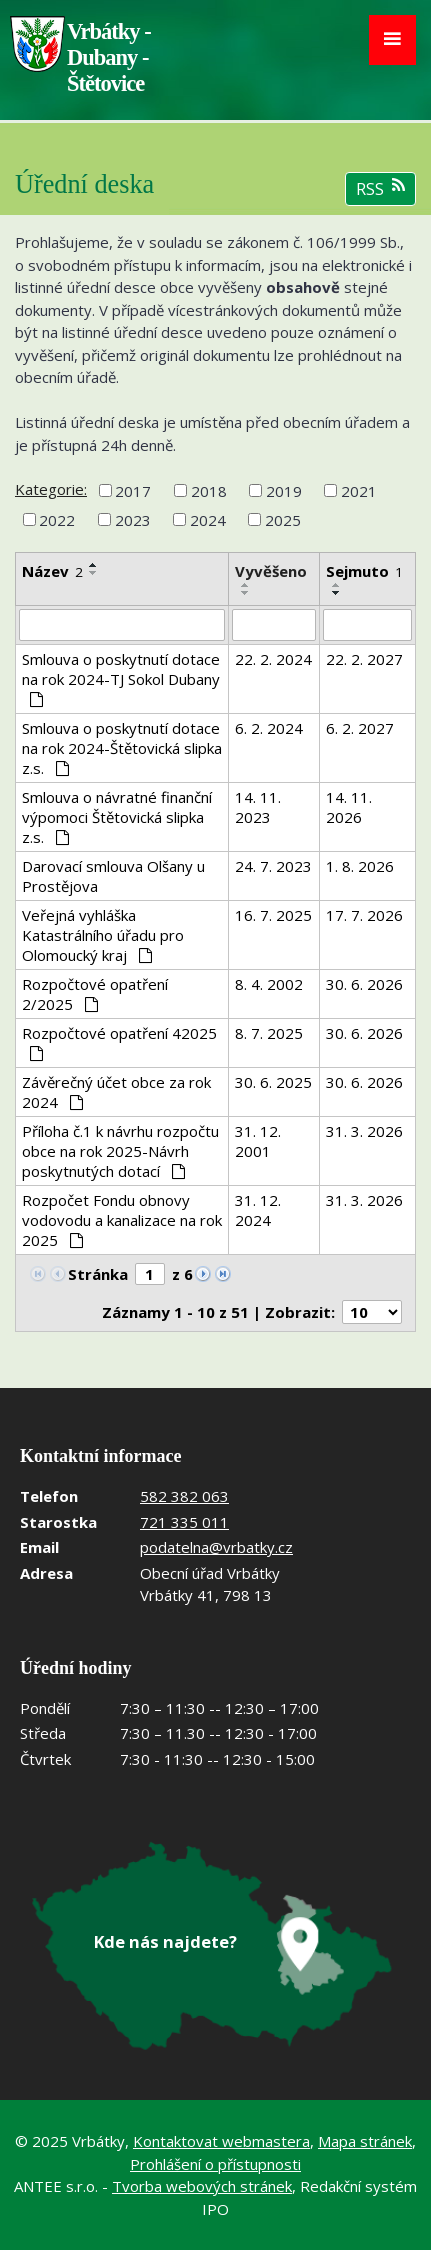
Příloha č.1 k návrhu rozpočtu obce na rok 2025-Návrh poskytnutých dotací (120, 1151)
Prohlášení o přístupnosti (215, 2164)
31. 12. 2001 (258, 1141)
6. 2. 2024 (269, 728)
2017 (133, 490)
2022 (57, 520)
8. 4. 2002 (269, 984)
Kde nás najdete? (165, 1941)
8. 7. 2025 (269, 1033)
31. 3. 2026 (364, 1131)
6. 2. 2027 (360, 728)
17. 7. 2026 (364, 915)
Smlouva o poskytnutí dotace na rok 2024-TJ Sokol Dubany (121, 678)
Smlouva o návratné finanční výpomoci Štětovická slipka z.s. (117, 817)
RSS (380, 188)
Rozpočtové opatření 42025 (119, 1042)
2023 (133, 520)
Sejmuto (364, 571)
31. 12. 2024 (258, 1210)
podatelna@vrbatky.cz (216, 1547)
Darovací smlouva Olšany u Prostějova (113, 876)
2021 (359, 490)
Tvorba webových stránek (202, 2186)
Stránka (98, 1274)
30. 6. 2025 (273, 1082)
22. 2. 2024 (273, 659)
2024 (208, 520)
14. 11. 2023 (258, 807)
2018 (209, 490)
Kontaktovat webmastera (221, 2141)
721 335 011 (184, 1522)
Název (52, 571)
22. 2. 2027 (364, 659)
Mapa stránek (365, 2141)
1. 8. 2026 (360, 866)
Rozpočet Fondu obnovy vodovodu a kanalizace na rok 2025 (122, 1220)
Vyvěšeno (271, 571)
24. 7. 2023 (273, 866)
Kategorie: (51, 489)
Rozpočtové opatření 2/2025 (95, 994)
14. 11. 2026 (349, 807)
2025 (283, 520)
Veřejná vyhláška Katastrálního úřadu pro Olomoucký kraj (103, 935)
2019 (284, 490)
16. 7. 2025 (273, 915)
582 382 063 (184, 1496)
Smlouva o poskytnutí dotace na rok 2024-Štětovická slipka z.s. (122, 748)
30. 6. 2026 (364, 984)
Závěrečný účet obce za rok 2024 (116, 1092)
